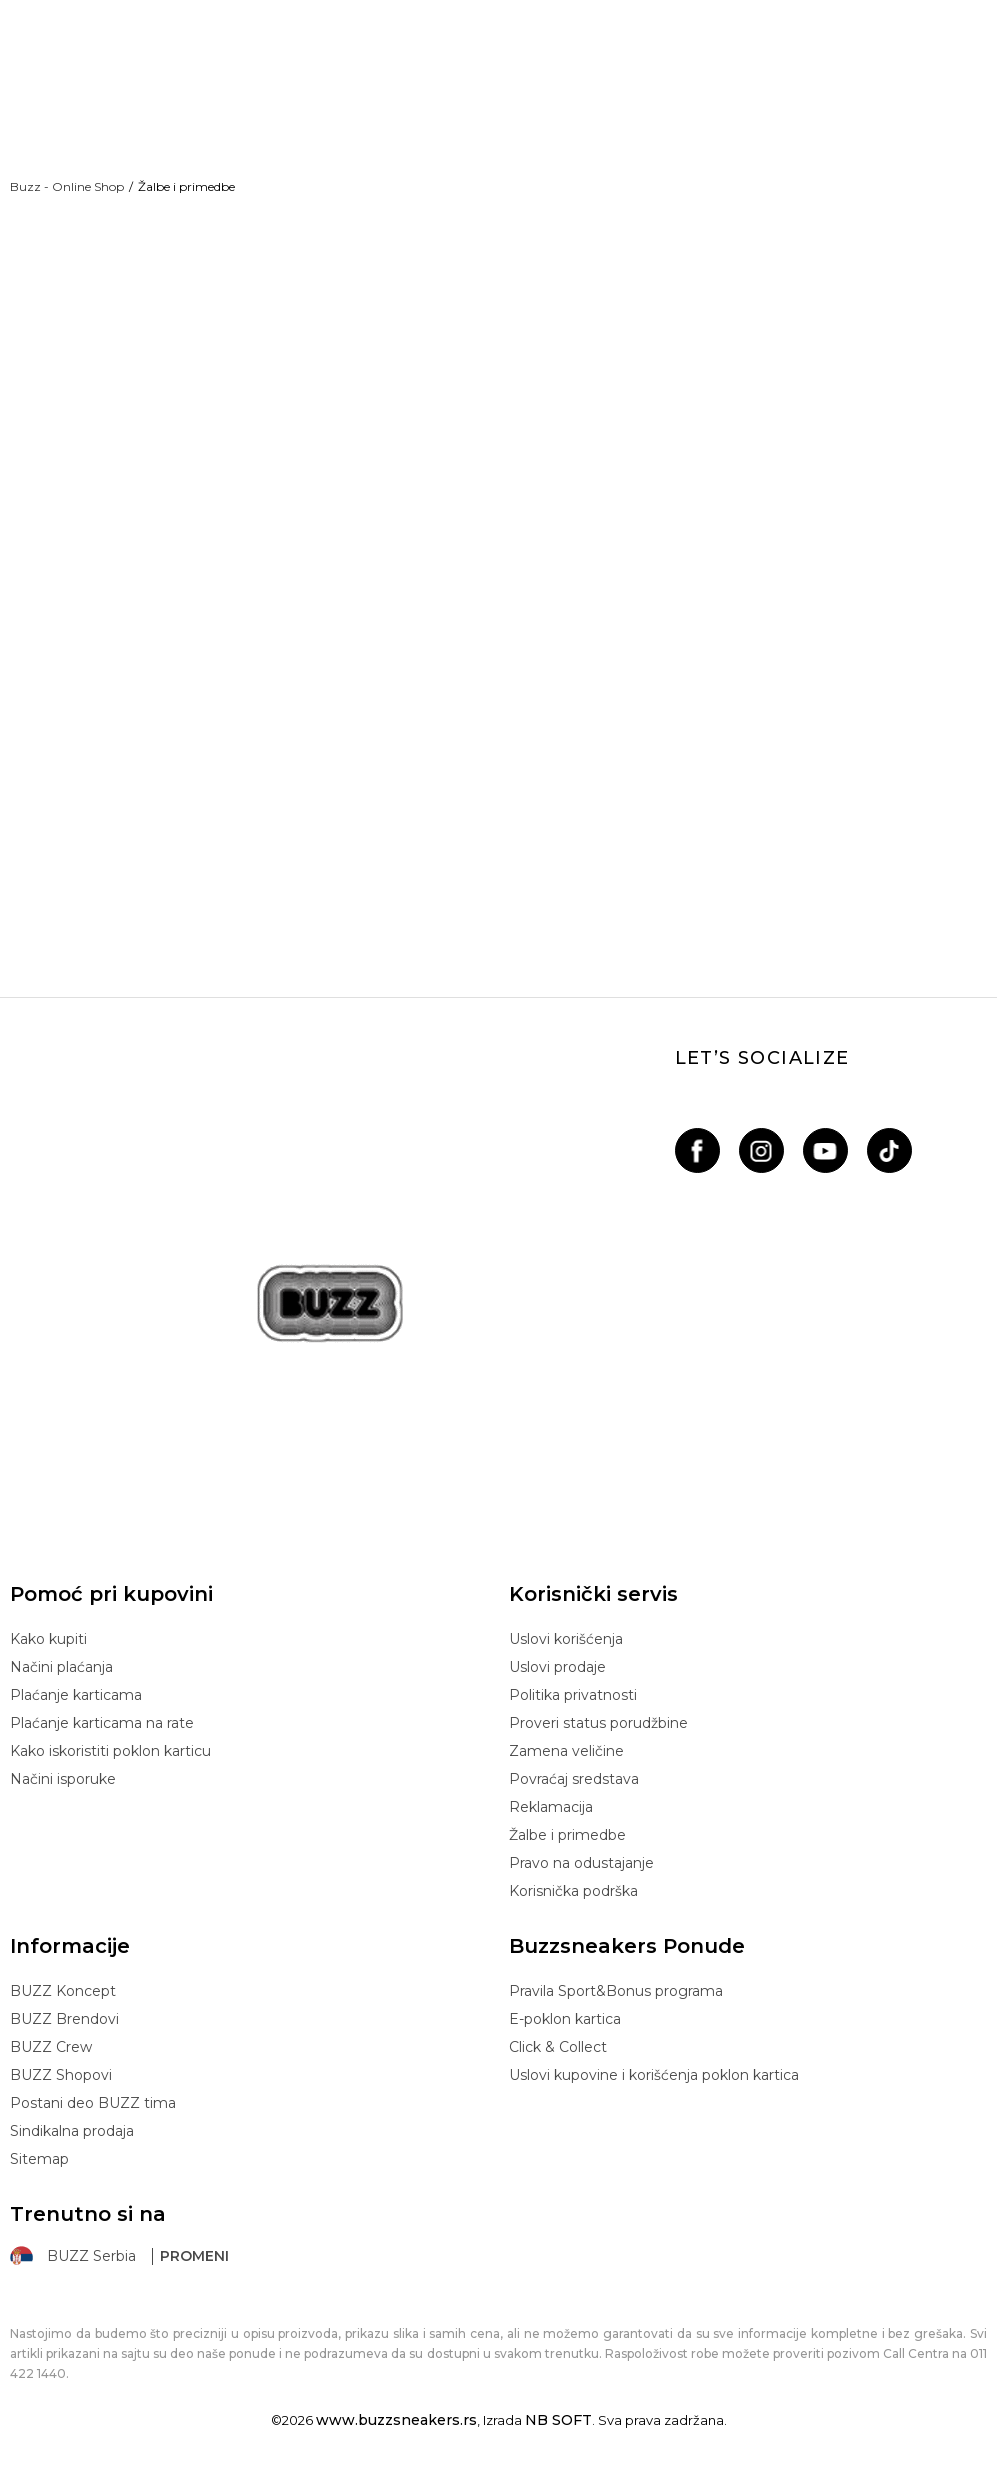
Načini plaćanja (61, 1667)
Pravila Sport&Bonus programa (616, 1991)
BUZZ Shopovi (61, 2075)
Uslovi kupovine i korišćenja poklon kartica (654, 2075)
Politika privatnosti (573, 1695)
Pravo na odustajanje (581, 1863)
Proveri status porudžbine (598, 1723)
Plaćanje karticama (76, 1695)
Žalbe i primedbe (567, 1835)
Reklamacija (551, 1807)
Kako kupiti (48, 1639)
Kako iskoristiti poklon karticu (110, 1751)
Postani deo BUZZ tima (93, 2103)
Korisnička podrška (573, 1891)
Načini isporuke (63, 1779)
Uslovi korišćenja (566, 1639)
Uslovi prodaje (557, 1667)
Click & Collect (558, 2047)
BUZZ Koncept (63, 1991)
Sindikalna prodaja (72, 2131)
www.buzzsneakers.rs (396, 2420)
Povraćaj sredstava (574, 1779)
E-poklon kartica (565, 2019)
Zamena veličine (566, 1751)
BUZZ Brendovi (64, 2019)
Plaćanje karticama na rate (102, 1723)
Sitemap (39, 2159)
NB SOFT (558, 2420)
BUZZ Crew (51, 2047)
